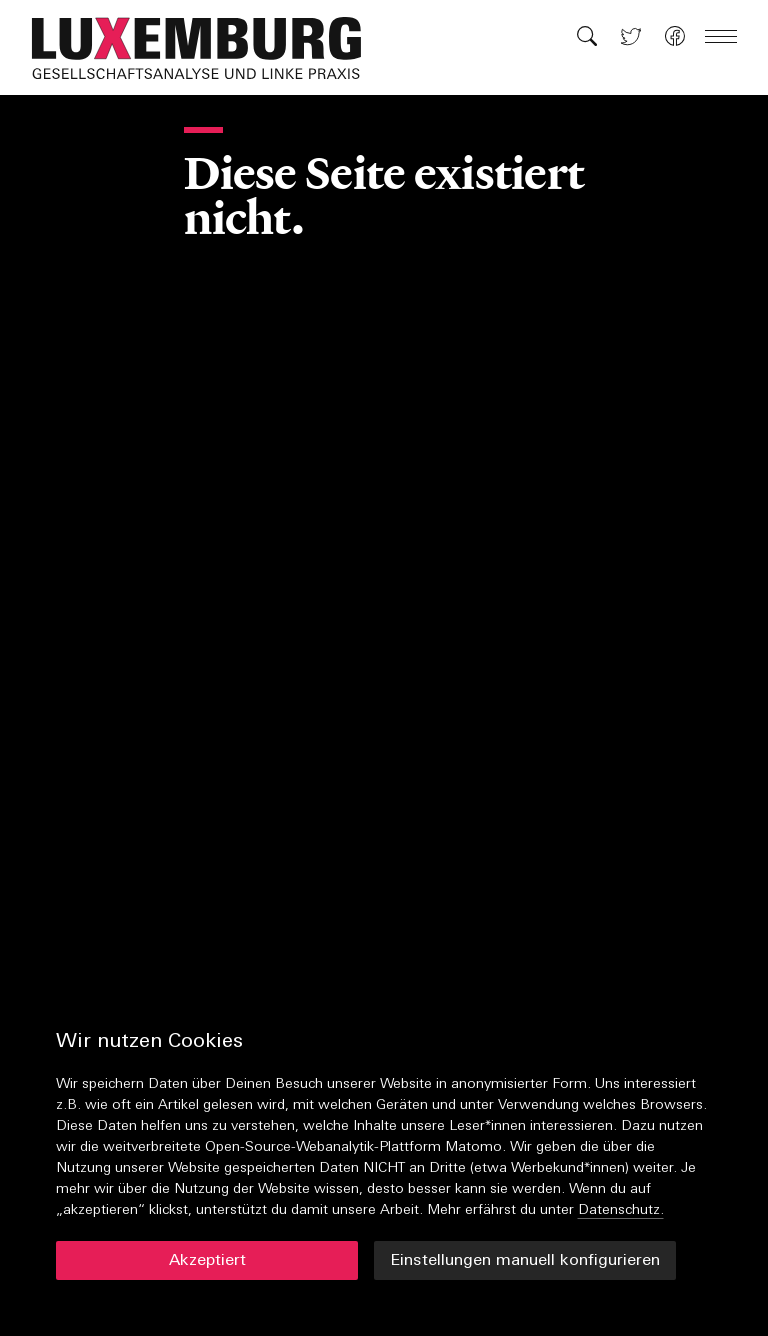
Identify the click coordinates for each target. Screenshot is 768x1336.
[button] (207, 48)
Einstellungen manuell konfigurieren (525, 1261)
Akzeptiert (207, 1261)
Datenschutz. (621, 1210)
